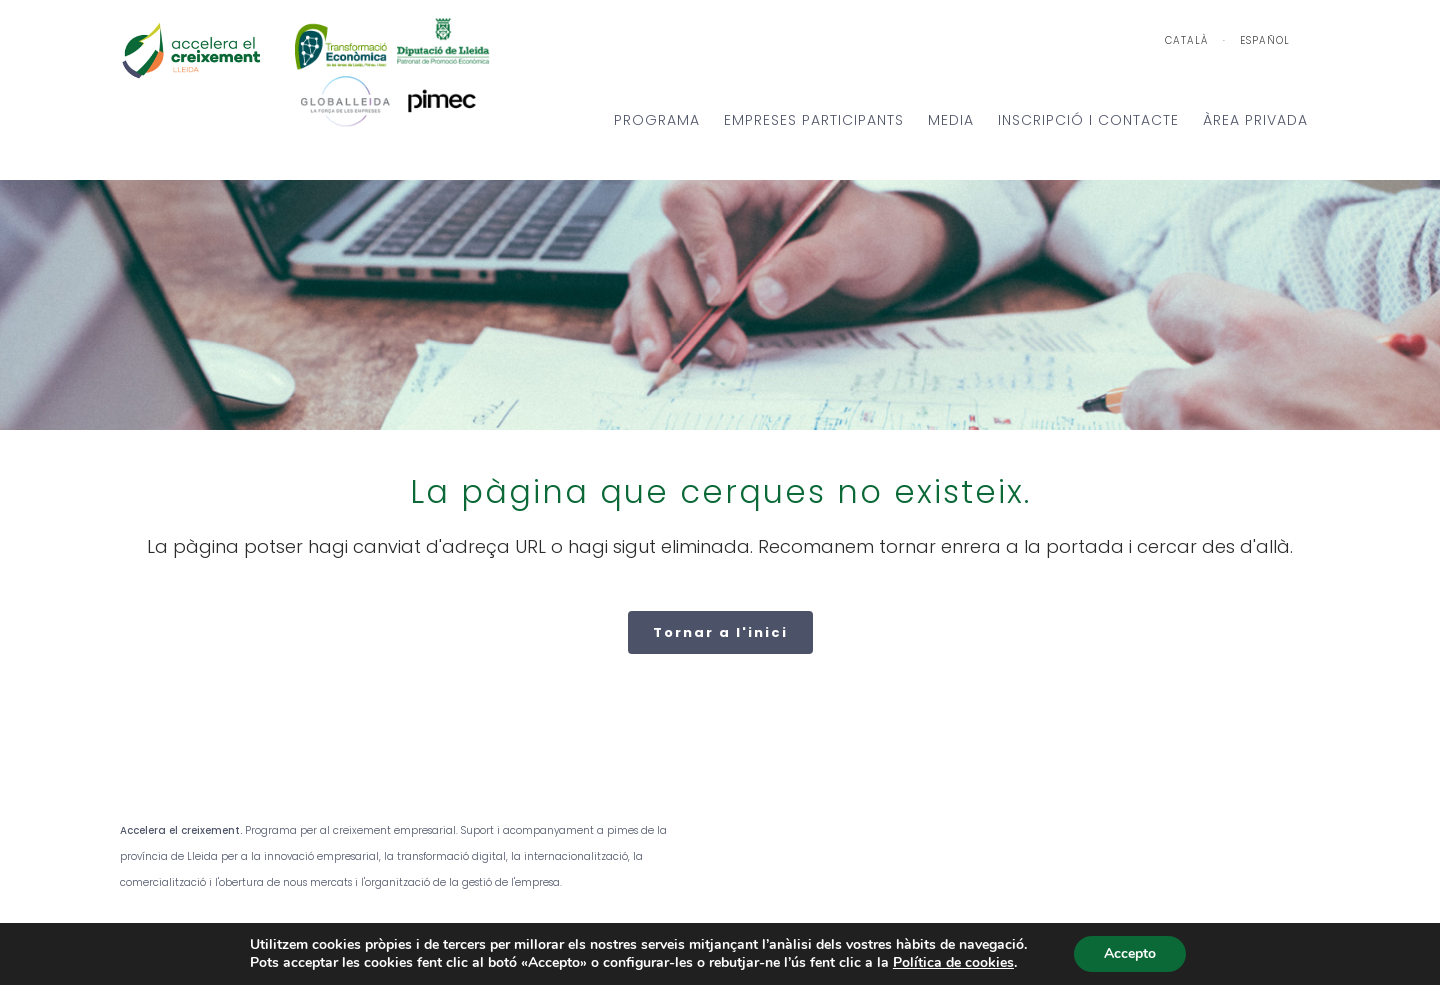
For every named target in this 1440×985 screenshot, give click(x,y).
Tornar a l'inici (720, 632)
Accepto (1130, 953)
